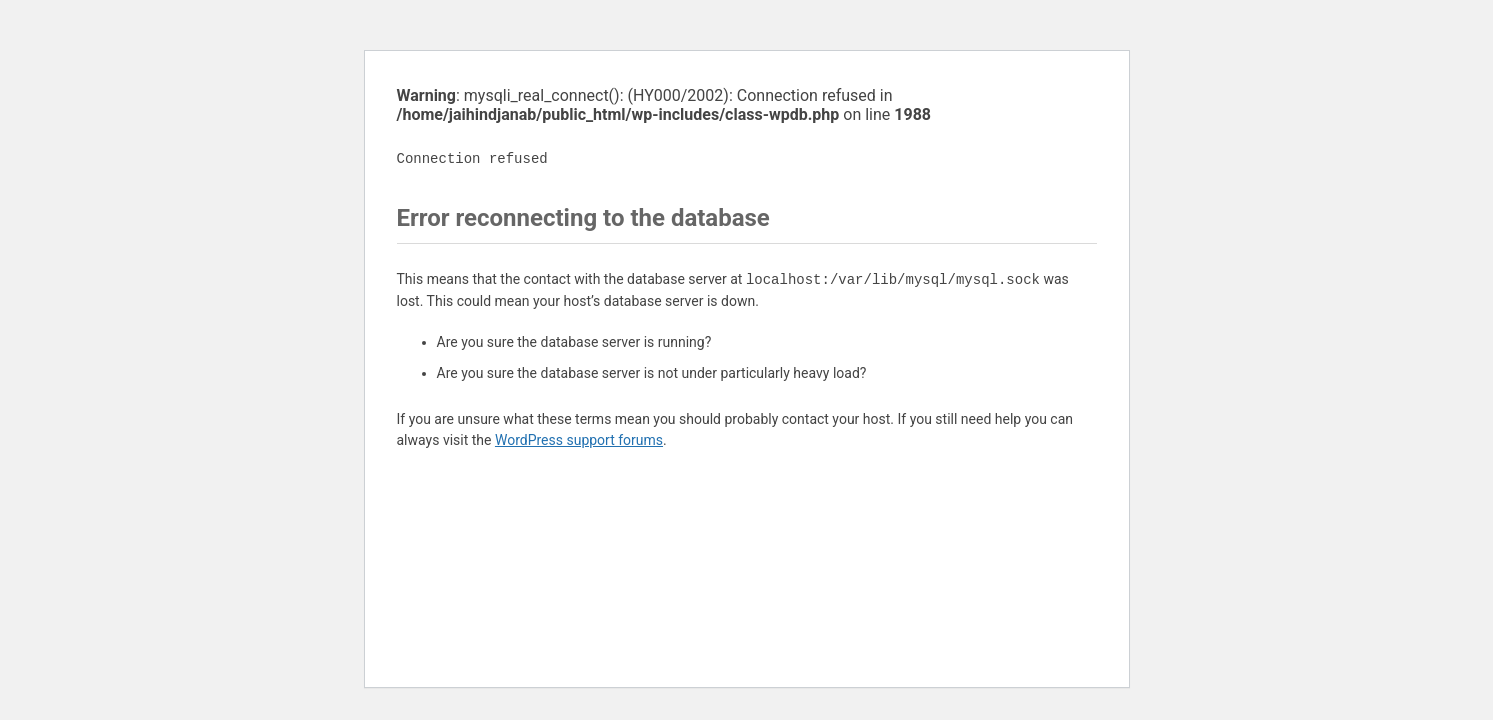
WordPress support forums (579, 440)
